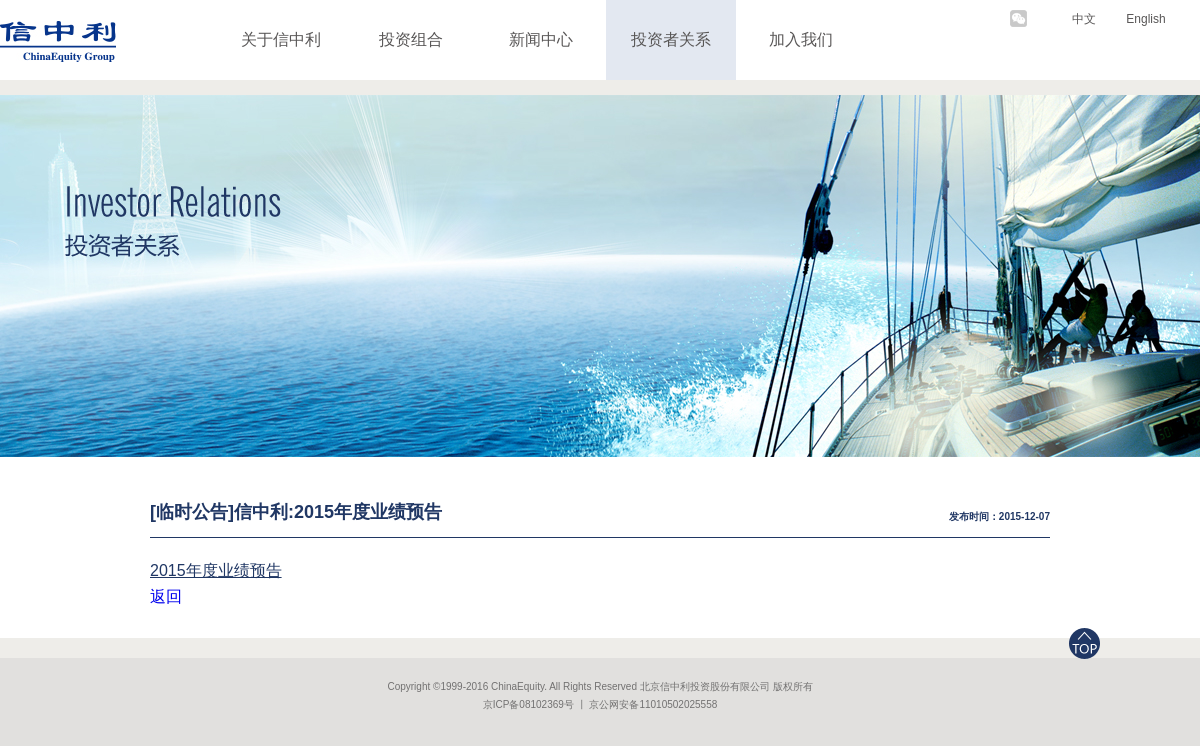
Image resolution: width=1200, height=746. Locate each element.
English (1145, 19)
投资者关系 (671, 39)
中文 (1084, 19)
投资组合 (411, 39)
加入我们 (801, 39)
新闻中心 (541, 39)
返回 (166, 596)
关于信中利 (281, 39)
